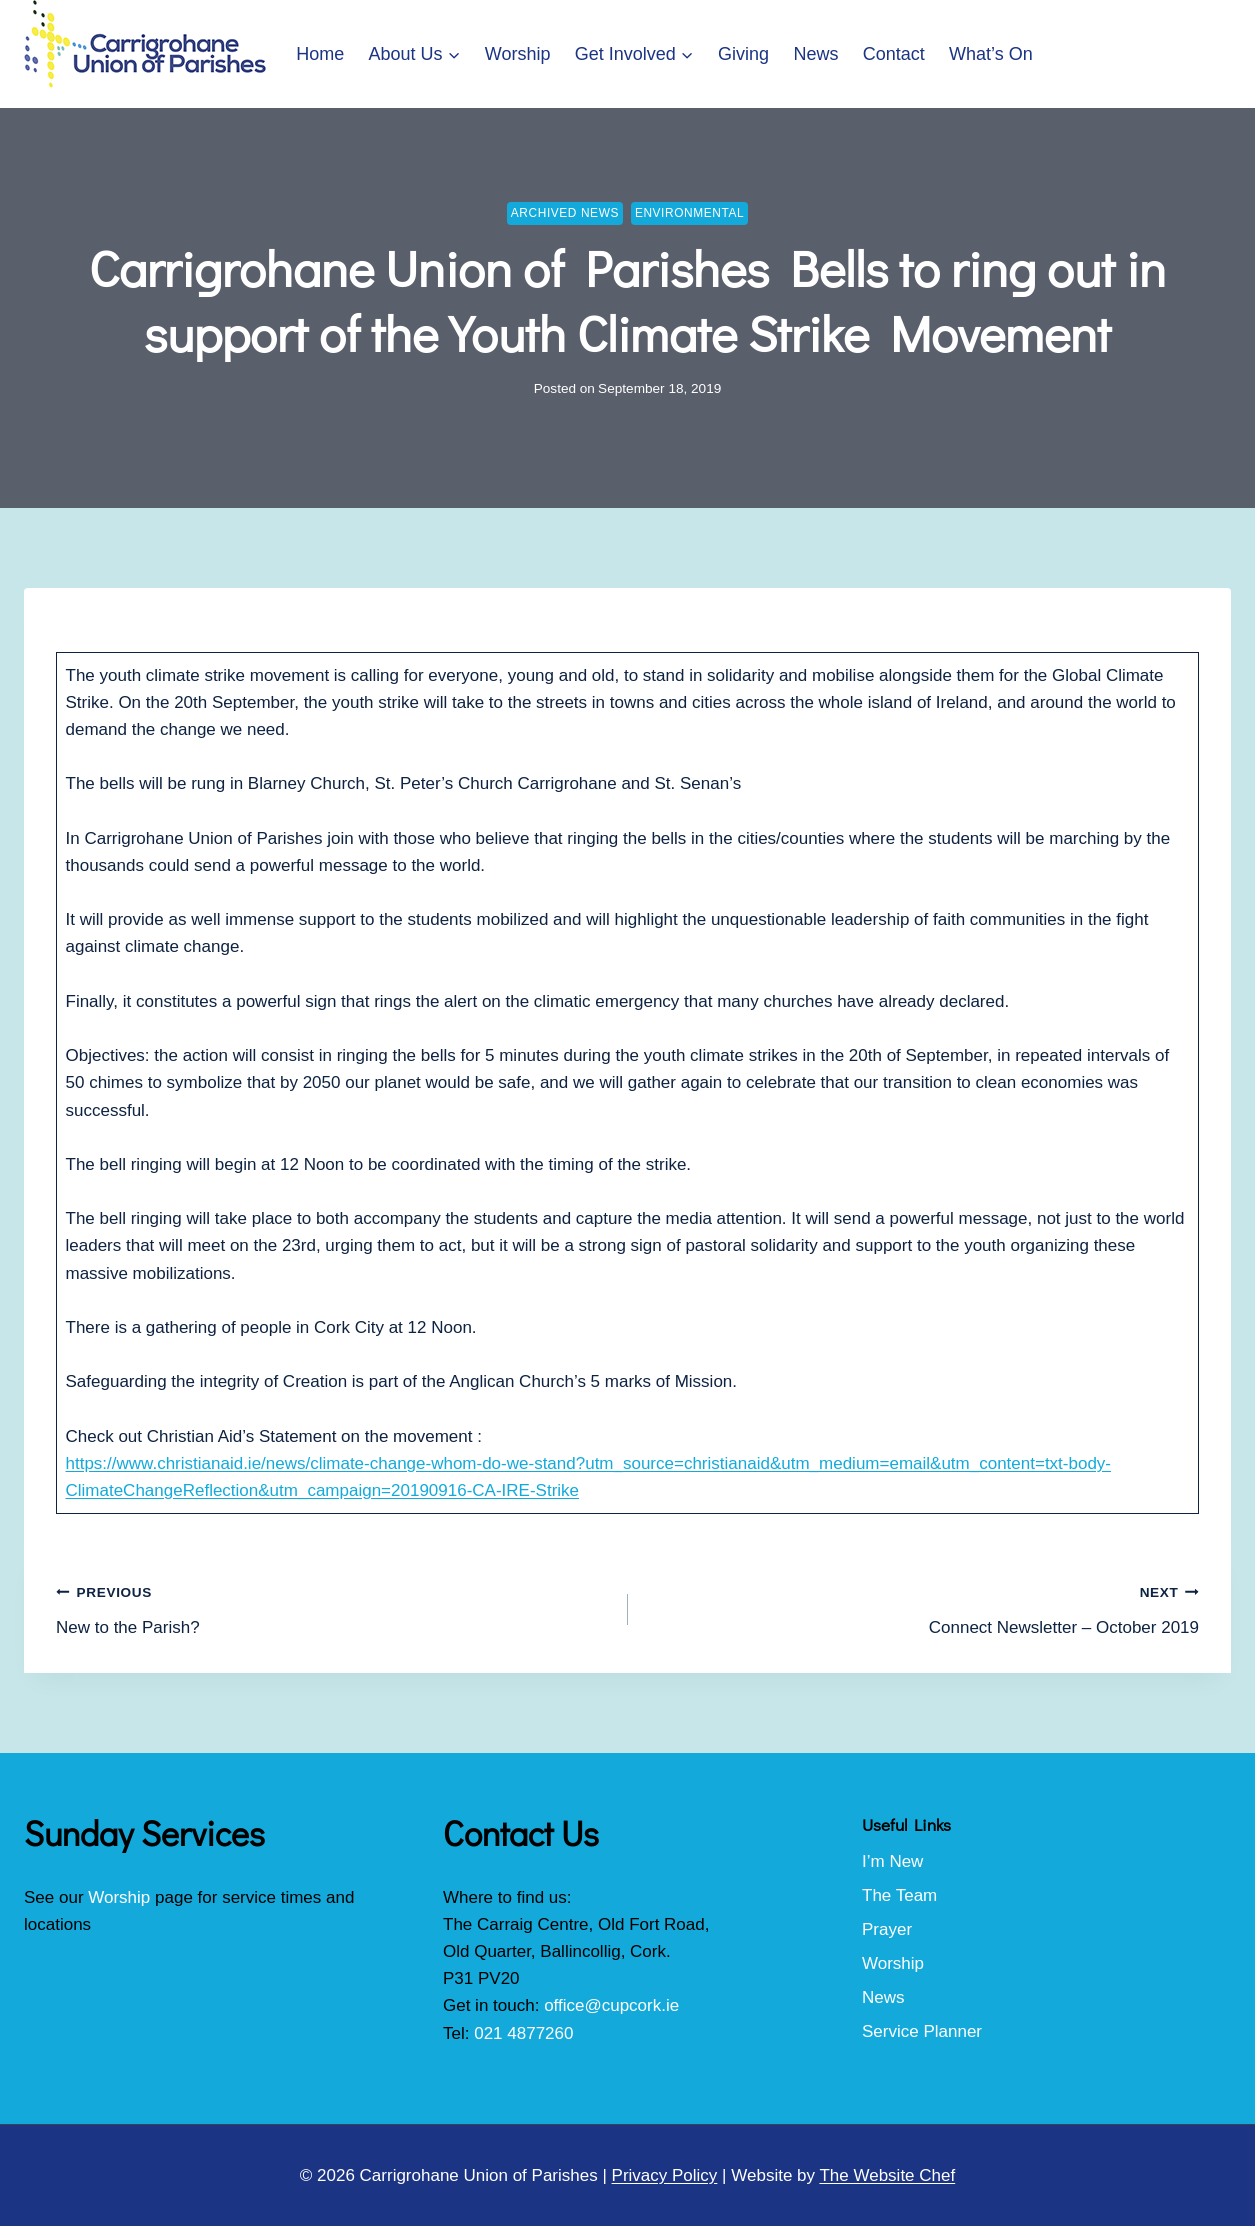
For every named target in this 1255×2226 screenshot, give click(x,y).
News (815, 54)
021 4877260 (523, 2033)
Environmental (689, 213)
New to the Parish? (333, 1607)
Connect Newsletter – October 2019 (922, 1607)
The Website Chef (887, 2175)
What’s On (991, 54)
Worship (518, 54)
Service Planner (922, 2031)
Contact (894, 54)
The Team (899, 1895)
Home (320, 54)
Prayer (887, 1929)
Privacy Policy (665, 2175)
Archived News (565, 213)
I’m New (892, 1861)
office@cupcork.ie (611, 2005)
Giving (743, 54)
